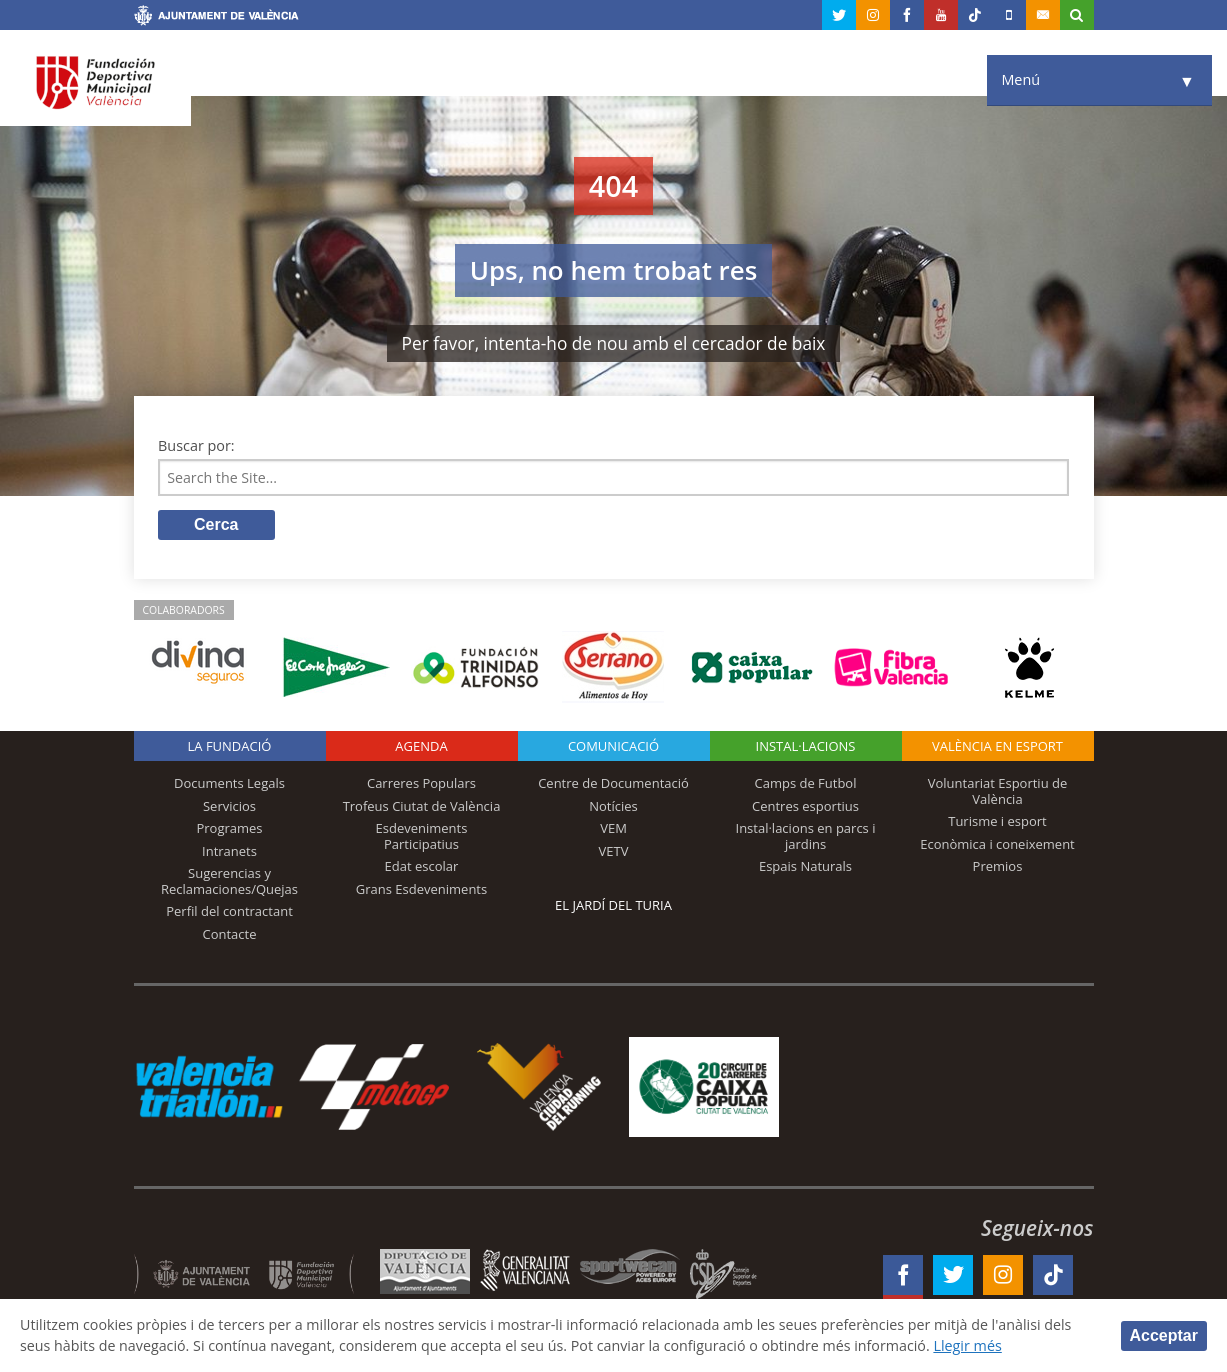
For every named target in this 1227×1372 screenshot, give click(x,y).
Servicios (229, 806)
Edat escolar (422, 867)
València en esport (997, 747)
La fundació (230, 747)
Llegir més (975, 1345)
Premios (998, 867)
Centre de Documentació (613, 784)
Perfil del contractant (229, 912)
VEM (613, 829)
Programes (229, 829)
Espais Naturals (805, 867)
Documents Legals (229, 784)
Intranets (229, 851)
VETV (614, 851)
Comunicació (613, 747)
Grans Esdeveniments (421, 890)
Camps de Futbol (806, 784)
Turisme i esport (997, 822)
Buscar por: (196, 445)
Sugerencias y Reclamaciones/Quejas (229, 882)
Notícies (613, 806)
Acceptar (1164, 1334)
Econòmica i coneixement (997, 844)
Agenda (421, 747)
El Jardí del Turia (613, 906)
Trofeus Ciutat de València (422, 806)
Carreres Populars (421, 784)
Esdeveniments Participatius (422, 837)
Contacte (230, 935)
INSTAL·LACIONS (806, 747)
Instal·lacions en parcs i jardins (806, 837)
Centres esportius (805, 806)
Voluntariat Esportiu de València (998, 792)
